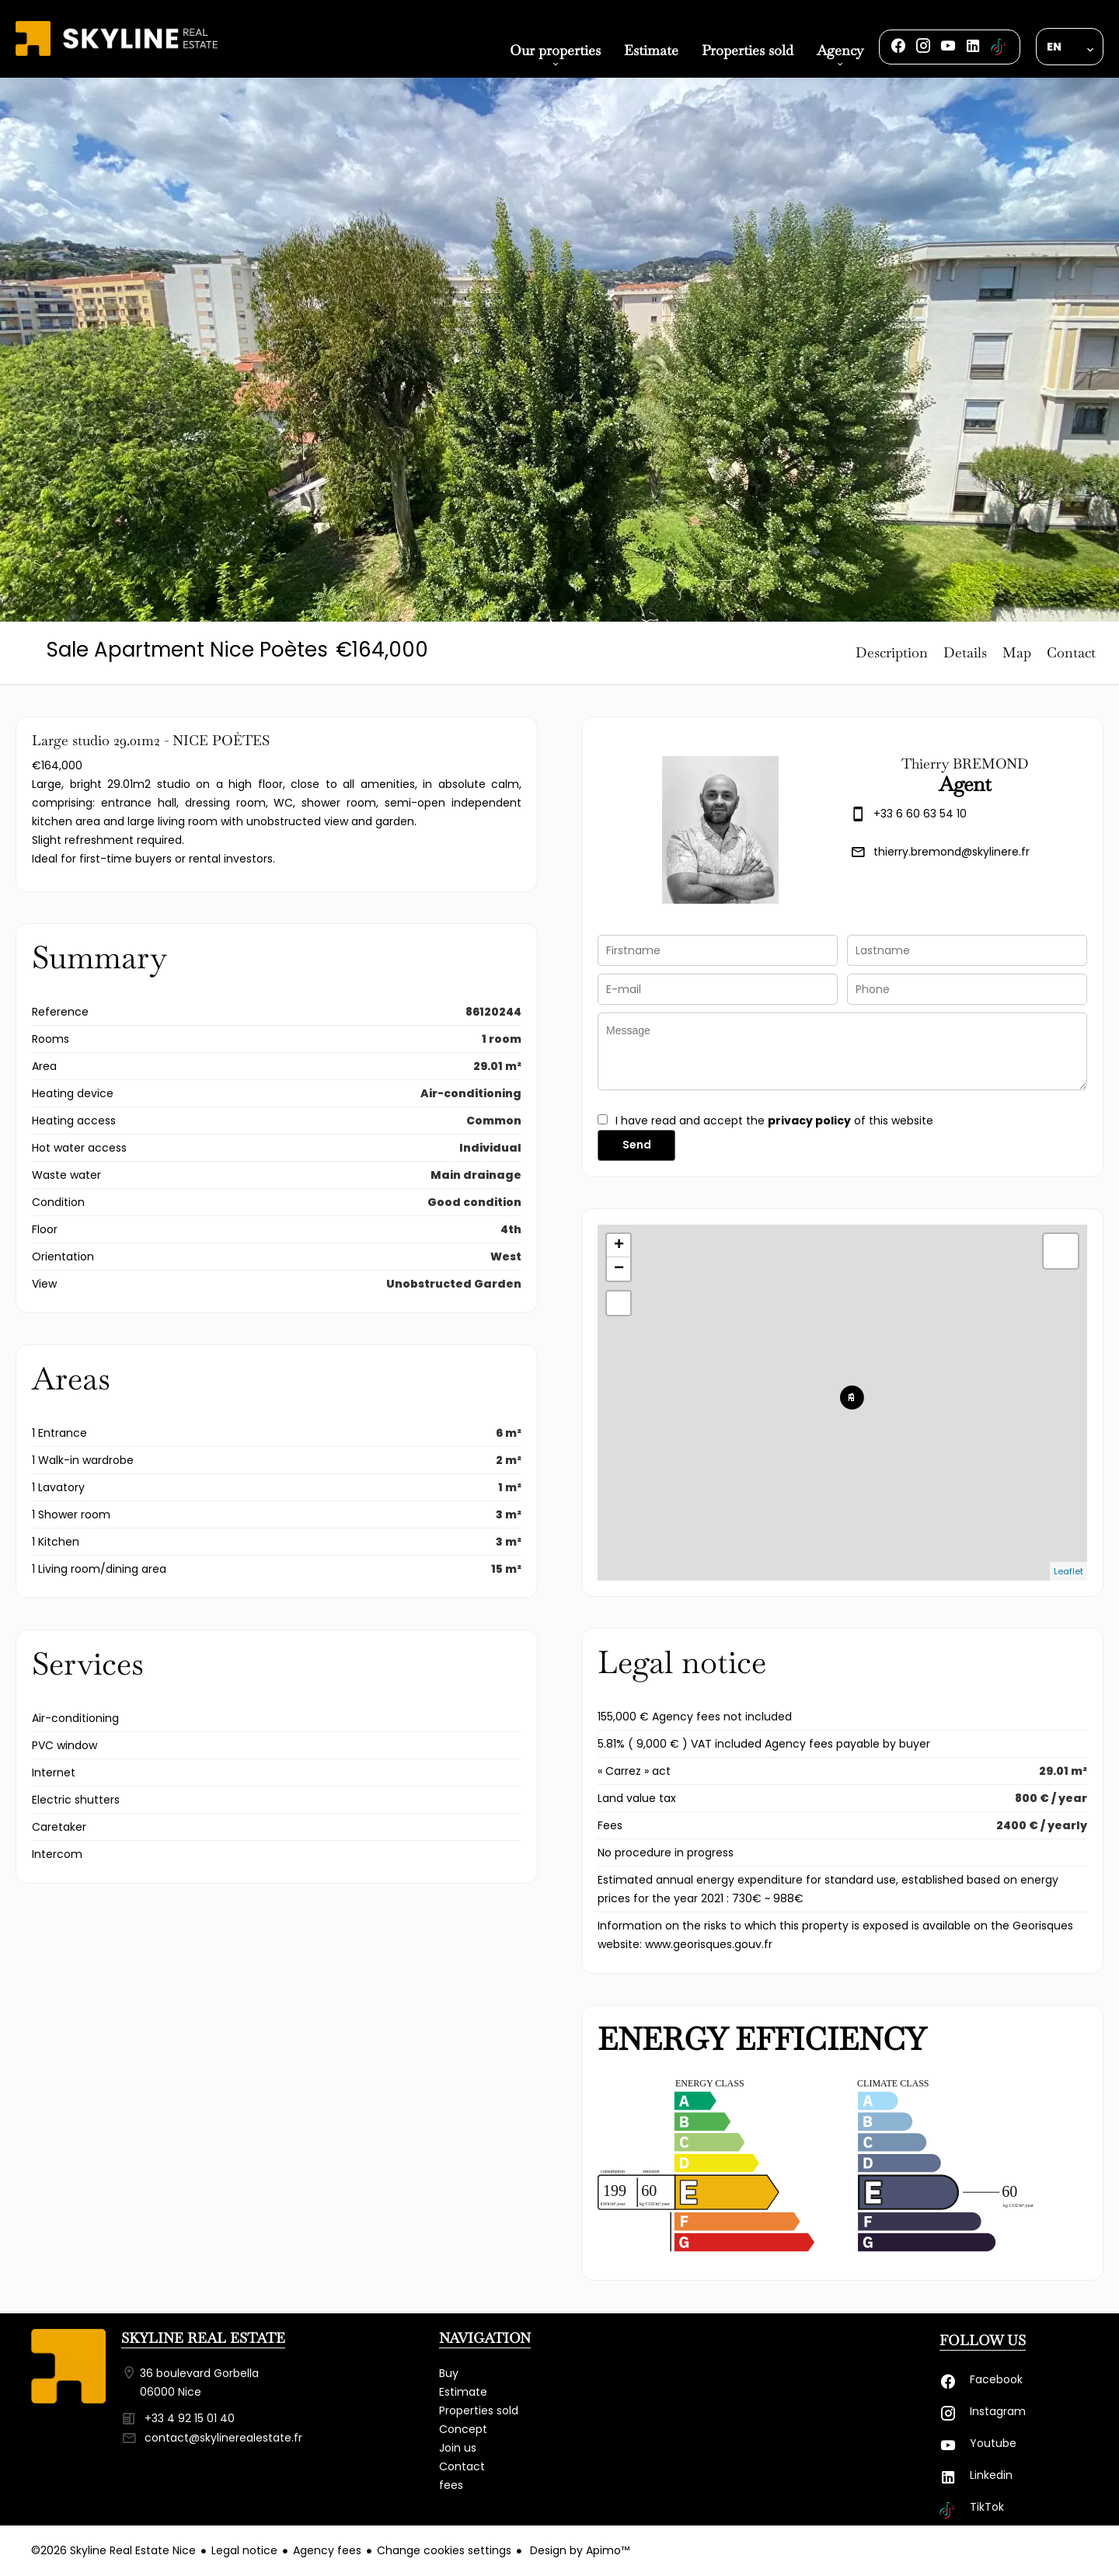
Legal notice (244, 2550)
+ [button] (619, 1245)
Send (636, 1144)
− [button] (619, 1269)
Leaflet (1068, 1571)
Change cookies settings (444, 2550)
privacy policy (809, 1120)
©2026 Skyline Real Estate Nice (113, 2550)
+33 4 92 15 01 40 (190, 2418)
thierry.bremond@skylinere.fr (951, 851)
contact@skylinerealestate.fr (223, 2437)
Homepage (117, 56)
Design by (578, 2550)
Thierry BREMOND (965, 763)
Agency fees (327, 2550)
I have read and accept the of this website (774, 1120)
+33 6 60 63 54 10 (920, 813)
